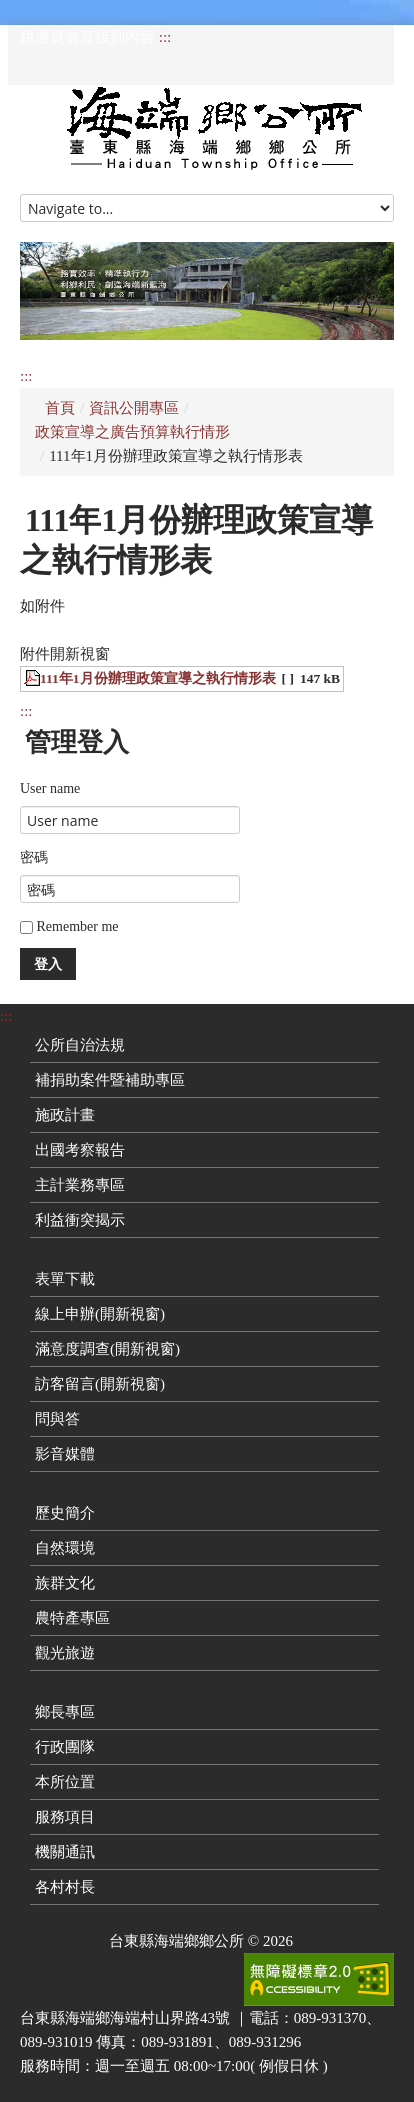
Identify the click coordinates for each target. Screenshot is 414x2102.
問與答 (57, 1419)
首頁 (60, 408)
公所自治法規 (80, 1045)
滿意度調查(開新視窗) (107, 1349)
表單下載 (65, 1279)
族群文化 (65, 1583)
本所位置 (65, 1782)
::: (165, 37)
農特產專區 (72, 1618)
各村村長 (65, 1887)
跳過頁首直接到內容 (87, 37)
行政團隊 (65, 1747)
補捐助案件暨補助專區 (110, 1080)
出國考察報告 (80, 1150)
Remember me (69, 926)
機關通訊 (65, 1852)
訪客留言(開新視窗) (100, 1384)
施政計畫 (65, 1115)
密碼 (34, 857)
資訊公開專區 (134, 408)
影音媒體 (65, 1454)
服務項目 (65, 1817)
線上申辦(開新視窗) (100, 1314)
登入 (48, 963)
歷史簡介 (65, 1513)
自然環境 (65, 1548)
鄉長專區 (65, 1712)
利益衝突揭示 (80, 1220)
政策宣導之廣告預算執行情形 (132, 432)
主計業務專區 (80, 1185)
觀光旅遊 (65, 1653)
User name (50, 788)
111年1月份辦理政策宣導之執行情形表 (158, 678)
